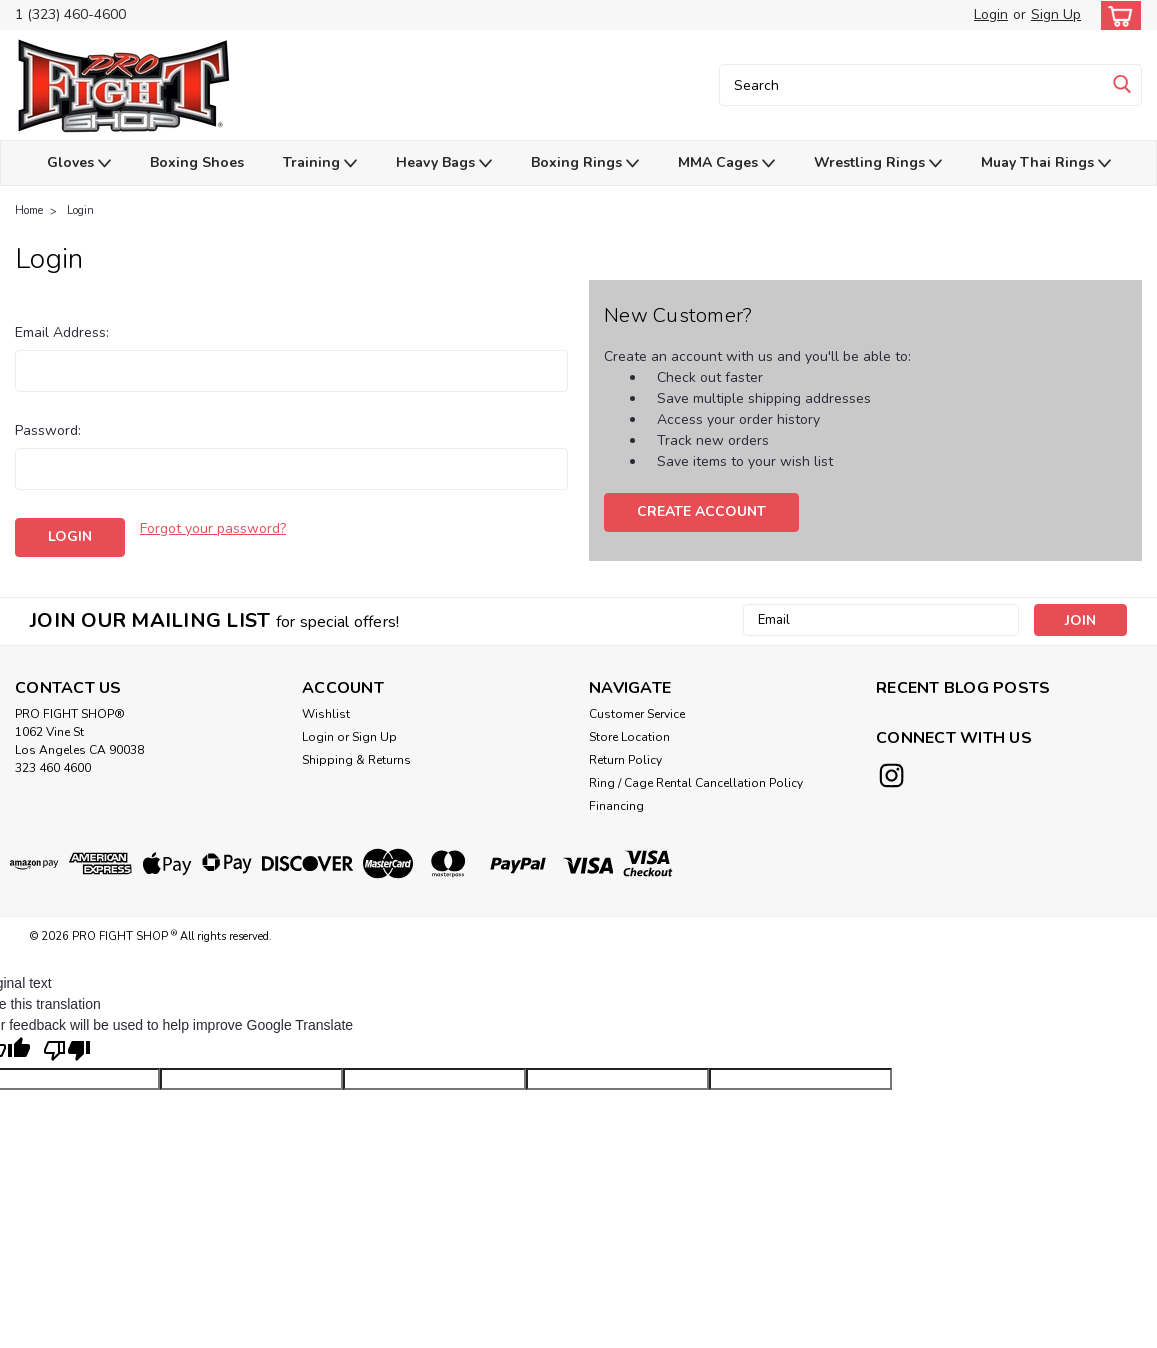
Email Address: (62, 332)
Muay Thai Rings (1046, 163)
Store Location (629, 737)
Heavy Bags (444, 163)
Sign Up (1056, 14)
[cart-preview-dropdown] (1116, 15)
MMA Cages (726, 163)
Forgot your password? (213, 528)
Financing (616, 806)
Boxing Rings (585, 163)
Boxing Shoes (197, 162)
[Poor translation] (67, 1052)
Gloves (79, 163)
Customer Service (637, 714)
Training (320, 163)
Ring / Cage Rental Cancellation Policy (696, 783)
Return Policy (625, 760)
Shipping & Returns (356, 760)
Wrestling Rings (878, 163)
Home (29, 210)
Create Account (701, 511)
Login (991, 14)
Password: (48, 430)
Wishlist (326, 714)
